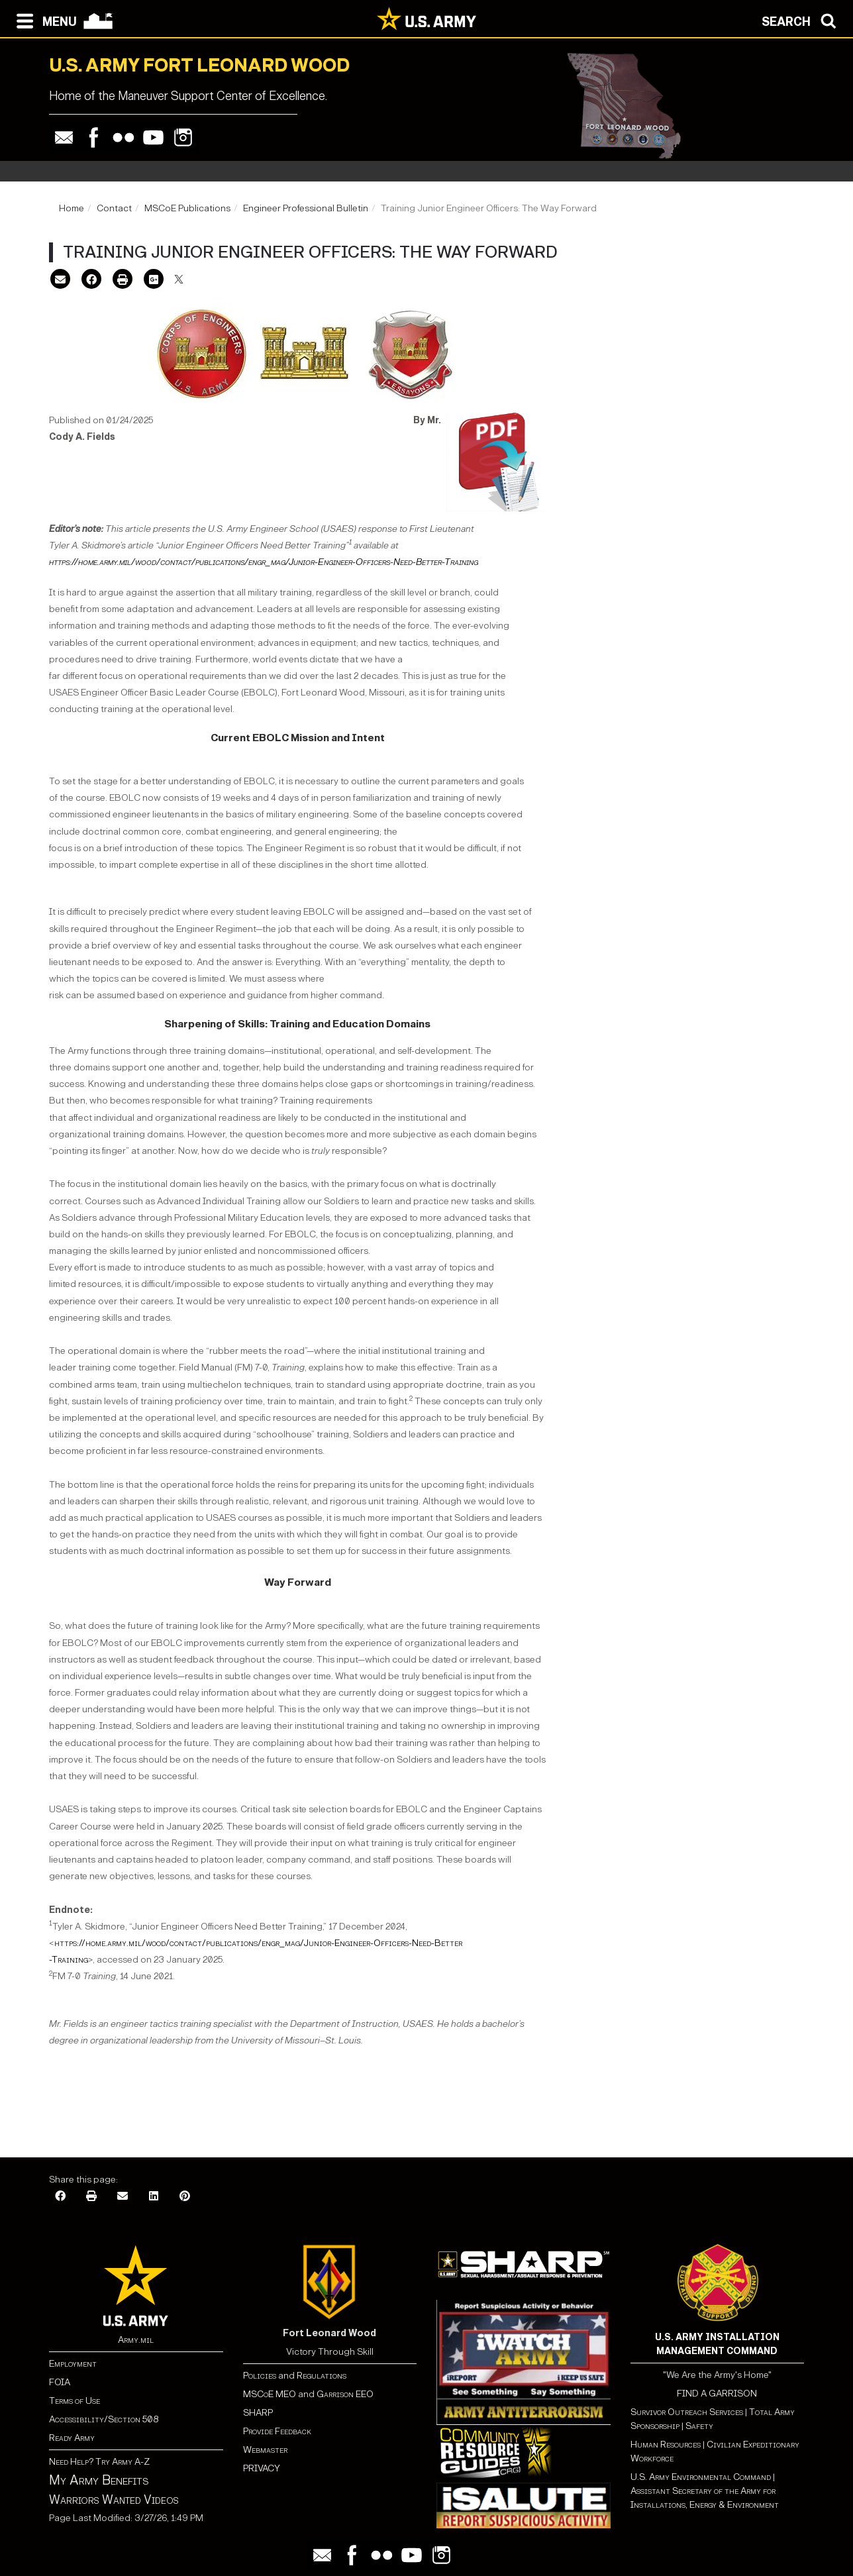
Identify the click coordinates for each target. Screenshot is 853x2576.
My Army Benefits (98, 2480)
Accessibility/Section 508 (103, 2419)
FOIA (59, 2382)
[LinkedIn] (153, 2196)
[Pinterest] (185, 2196)
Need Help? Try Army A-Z (99, 2461)
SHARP (258, 2412)
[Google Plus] (153, 280)
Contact (114, 208)
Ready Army (72, 2438)
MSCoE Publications (187, 208)
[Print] (122, 280)
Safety (699, 2426)
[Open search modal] (802, 19)
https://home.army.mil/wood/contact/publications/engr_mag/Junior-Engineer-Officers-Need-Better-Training (263, 562)
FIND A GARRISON (717, 2393)
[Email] (60, 280)
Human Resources (665, 2444)
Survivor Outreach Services (686, 2412)
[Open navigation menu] (43, 19)
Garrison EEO (345, 2394)
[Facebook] (91, 280)
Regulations (321, 2375)
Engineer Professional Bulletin (305, 208)
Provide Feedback (277, 2431)
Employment (73, 2363)
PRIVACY (261, 2468)
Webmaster (265, 2449)
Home (71, 208)
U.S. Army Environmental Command (700, 2477)
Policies (260, 2375)
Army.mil (136, 2339)
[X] (179, 280)
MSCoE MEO (269, 2394)
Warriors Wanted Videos (114, 2500)
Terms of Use (74, 2400)
